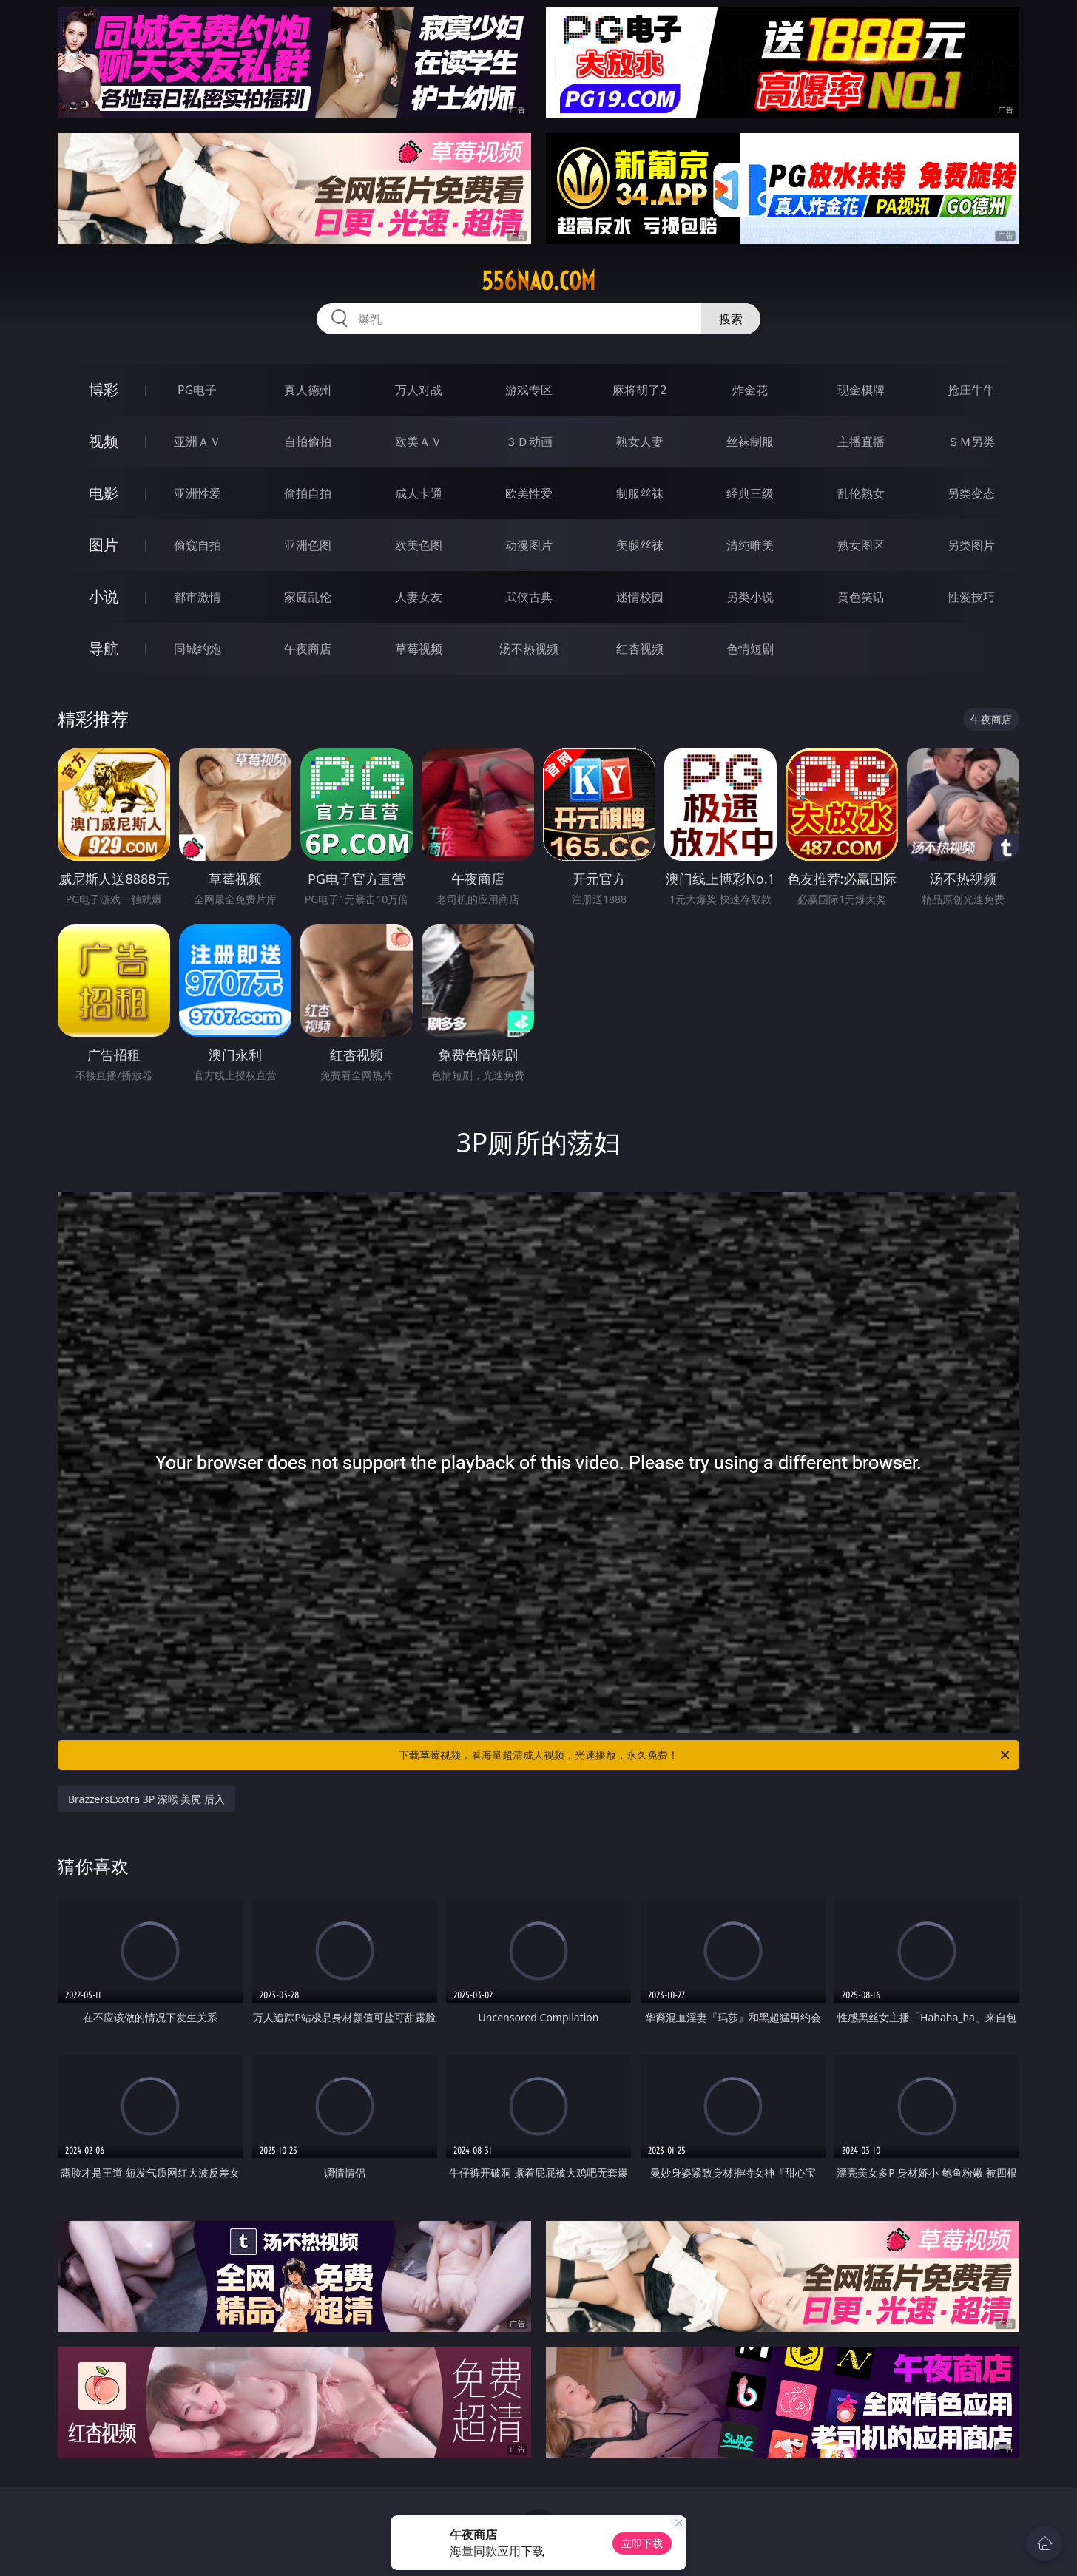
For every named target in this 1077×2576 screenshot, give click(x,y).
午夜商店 (307, 648)
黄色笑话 (861, 597)
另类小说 (750, 597)
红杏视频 (640, 648)
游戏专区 (529, 390)
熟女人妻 (640, 441)
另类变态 (971, 493)
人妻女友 (418, 597)
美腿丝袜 (640, 545)
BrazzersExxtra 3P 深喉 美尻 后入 (146, 1799)
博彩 (103, 389)
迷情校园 (640, 597)
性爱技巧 (971, 597)
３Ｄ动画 (529, 441)
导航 (103, 648)
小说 (103, 596)
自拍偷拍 (307, 441)
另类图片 (971, 545)
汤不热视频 (528, 648)
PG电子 (197, 390)
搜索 (731, 319)
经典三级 (750, 493)
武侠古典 (529, 597)
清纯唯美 (750, 545)
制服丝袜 (640, 493)
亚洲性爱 (197, 493)
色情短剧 (750, 648)
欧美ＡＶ (418, 441)
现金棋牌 (861, 390)
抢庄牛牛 (971, 390)
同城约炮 (197, 648)
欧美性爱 (529, 493)
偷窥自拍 (197, 545)
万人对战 (418, 390)
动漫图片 (529, 545)
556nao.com (538, 281)
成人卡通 (418, 493)
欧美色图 (418, 545)
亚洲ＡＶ (197, 441)
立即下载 (642, 2543)
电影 (103, 493)
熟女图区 (861, 545)
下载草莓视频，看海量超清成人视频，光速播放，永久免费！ (705, 1755)
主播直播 (861, 441)
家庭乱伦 (307, 597)
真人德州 (307, 390)
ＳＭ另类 (971, 441)
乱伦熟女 (861, 493)
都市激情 (197, 597)
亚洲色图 (307, 545)
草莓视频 (418, 648)
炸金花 (750, 390)
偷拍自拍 (307, 493)
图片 (103, 545)
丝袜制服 (750, 441)
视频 (103, 441)
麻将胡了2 (639, 390)
